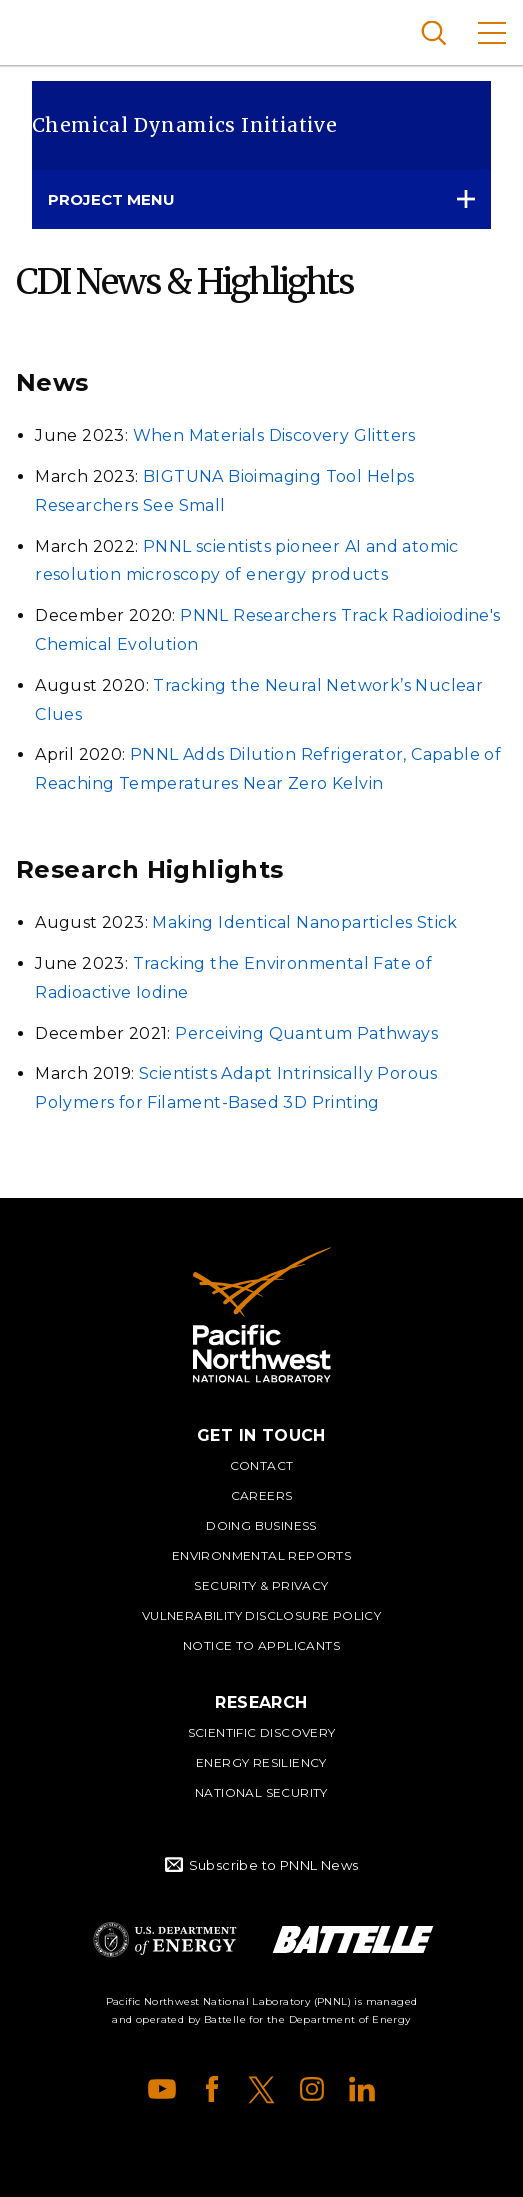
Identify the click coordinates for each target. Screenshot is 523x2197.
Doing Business (261, 1525)
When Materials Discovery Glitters (274, 435)
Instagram (312, 2089)
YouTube (162, 2089)
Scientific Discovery (262, 1732)
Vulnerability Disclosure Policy (261, 1615)
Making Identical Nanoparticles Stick (304, 922)
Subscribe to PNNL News (274, 1865)
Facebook (212, 2089)
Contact (262, 1465)
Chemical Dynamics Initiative (184, 125)
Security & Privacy (261, 1585)
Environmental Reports (261, 1555)
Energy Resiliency (261, 1762)
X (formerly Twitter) (262, 2089)
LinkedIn (362, 2089)
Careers (262, 1495)
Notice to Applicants (261, 1645)
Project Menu (111, 199)
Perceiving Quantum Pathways (306, 1033)
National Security (261, 1792)
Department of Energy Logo (165, 1939)
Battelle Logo (353, 1939)
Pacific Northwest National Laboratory (49, 30)
